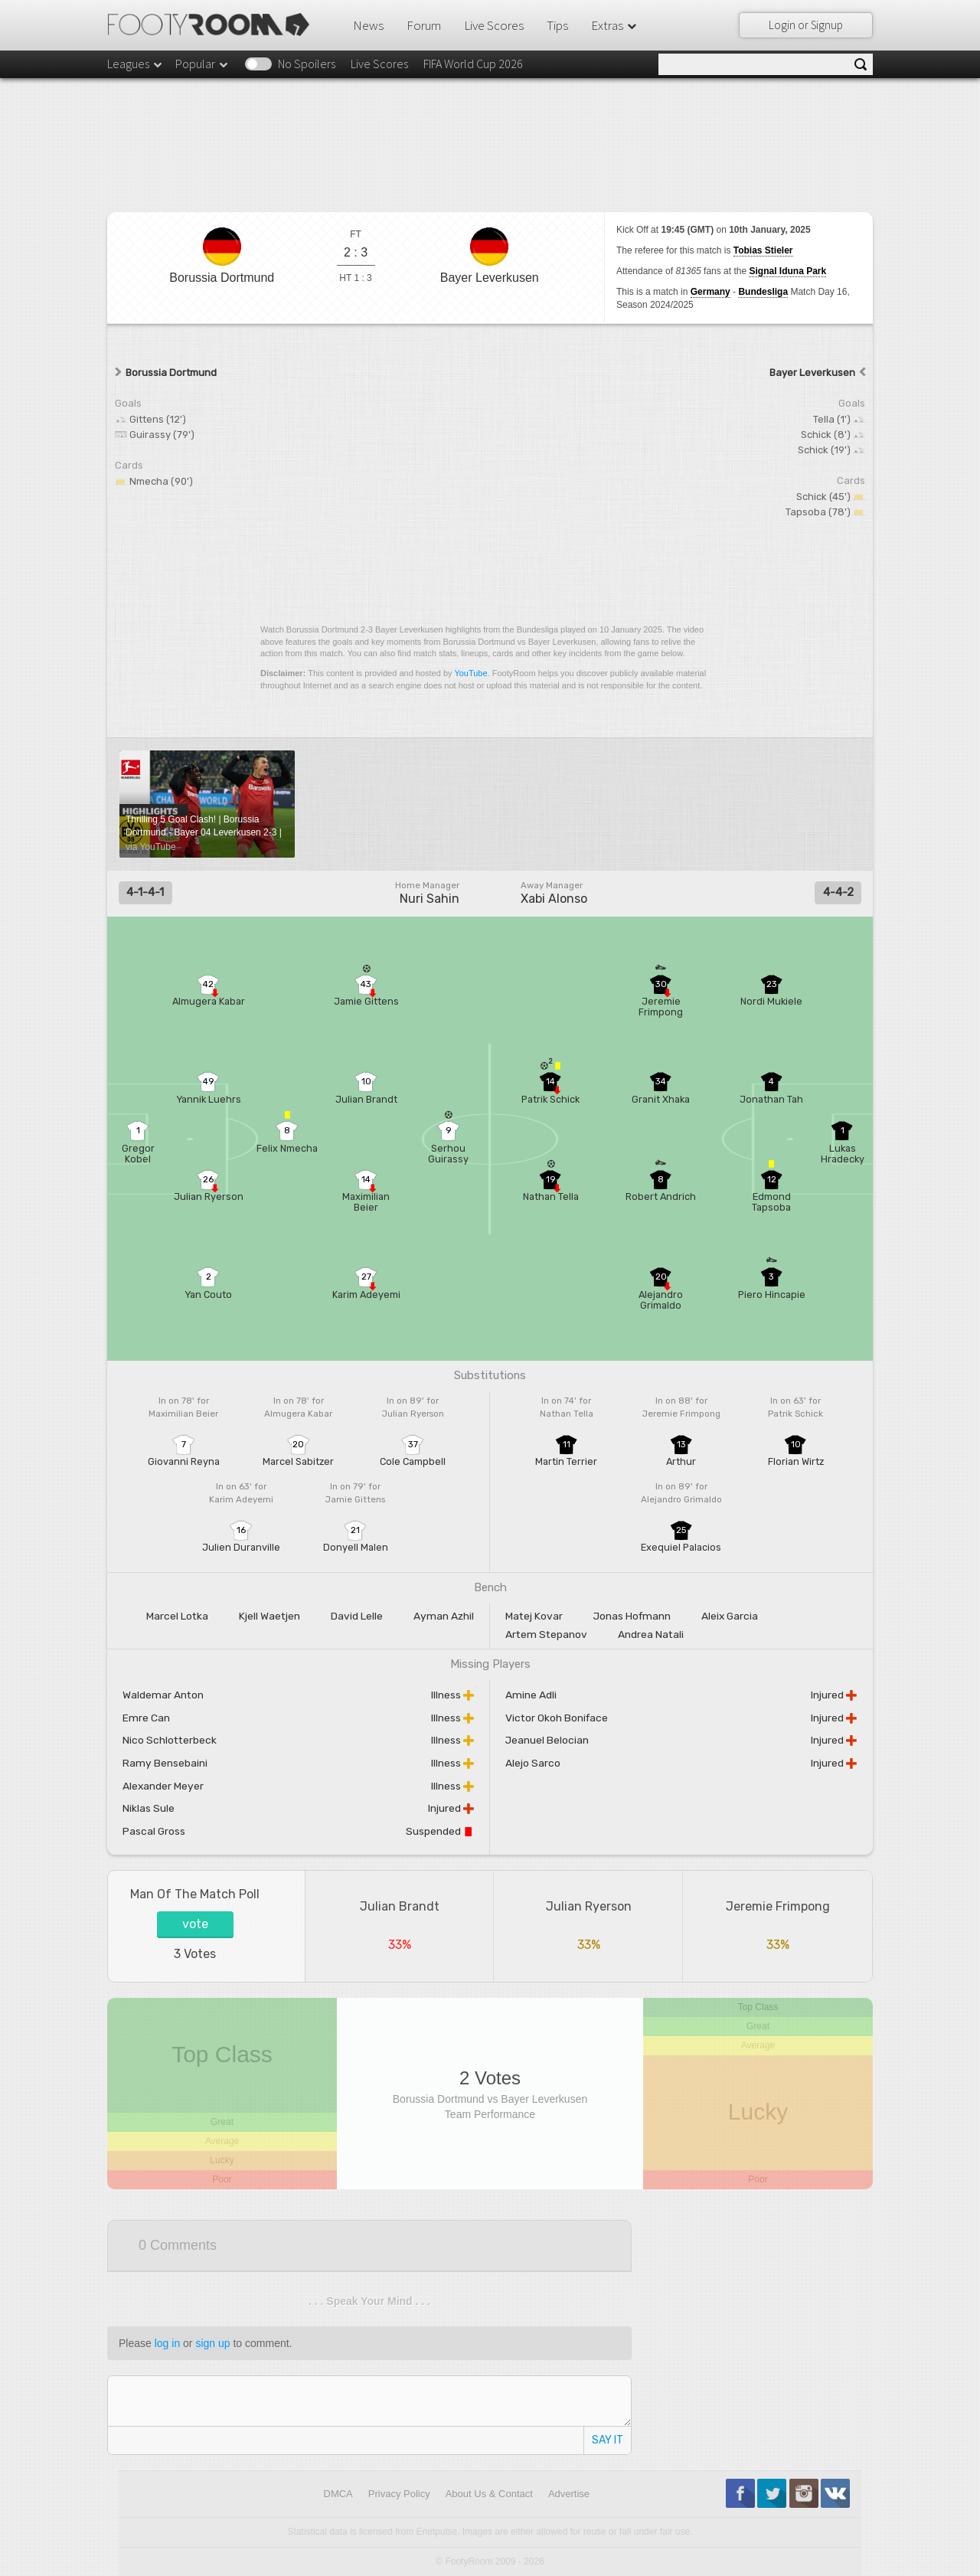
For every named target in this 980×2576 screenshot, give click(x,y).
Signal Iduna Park (787, 271)
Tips (557, 25)
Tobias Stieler (763, 250)
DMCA (338, 2493)
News (368, 25)
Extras (615, 25)
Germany (710, 291)
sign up (212, 2343)
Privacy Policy (399, 2493)
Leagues (135, 63)
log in (167, 2343)
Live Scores (494, 25)
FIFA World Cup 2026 (473, 63)
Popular (202, 63)
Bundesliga (763, 291)
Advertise (569, 2493)
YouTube (470, 673)
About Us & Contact (489, 2493)
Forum (424, 25)
